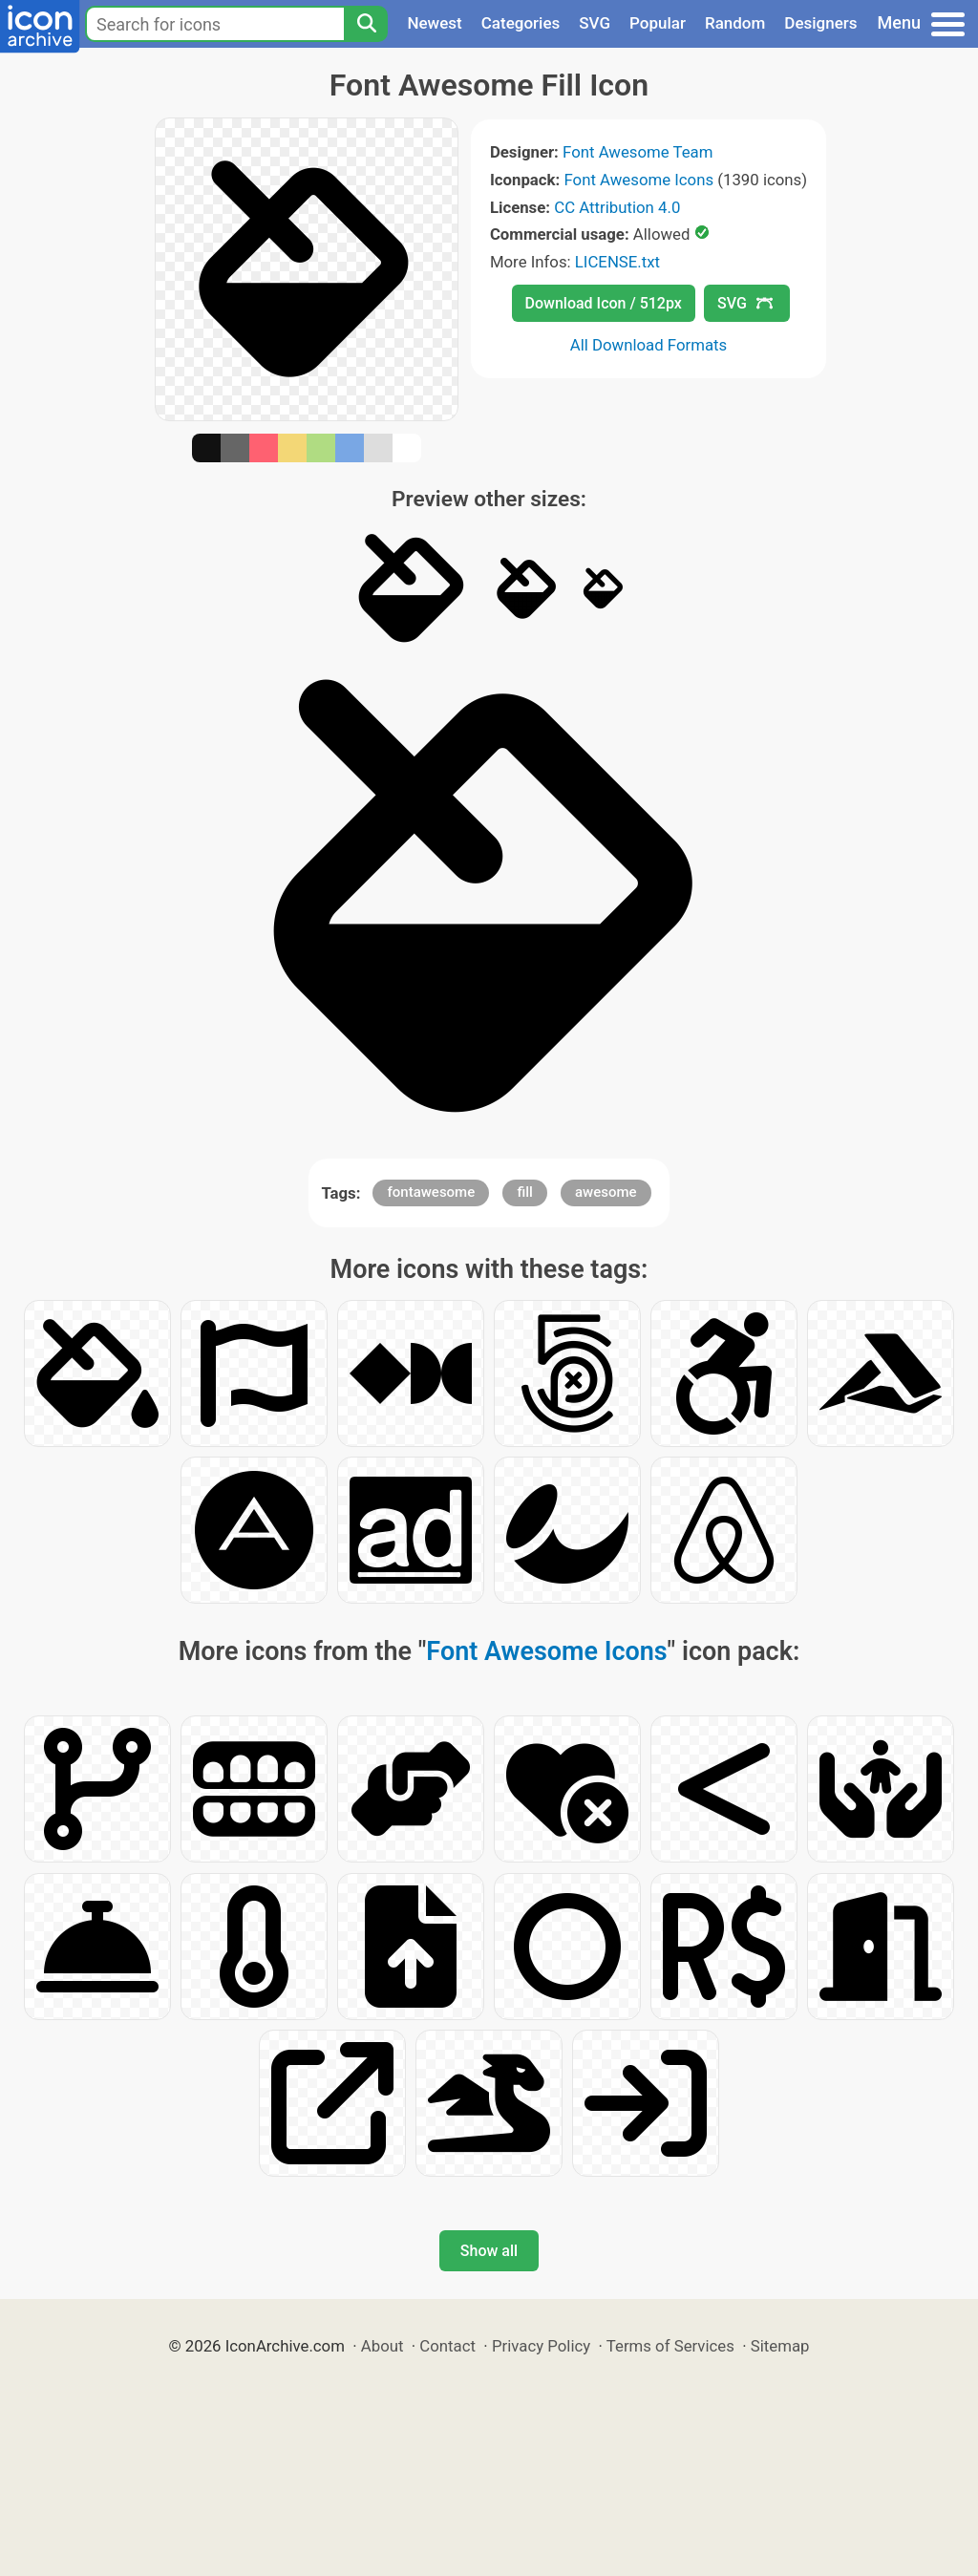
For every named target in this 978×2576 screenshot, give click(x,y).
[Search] (366, 24)
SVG (594, 22)
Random (735, 22)
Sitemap (780, 2345)
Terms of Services (670, 2345)
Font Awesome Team (637, 151)
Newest (434, 22)
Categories (521, 22)
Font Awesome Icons (638, 179)
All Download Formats (649, 344)
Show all (489, 2251)
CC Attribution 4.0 (617, 207)
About (382, 2345)
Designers (820, 22)
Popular (657, 22)
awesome (606, 1192)
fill (524, 1192)
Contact (447, 2345)
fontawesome (431, 1192)
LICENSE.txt (617, 261)
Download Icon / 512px (603, 303)
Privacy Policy (541, 2345)
